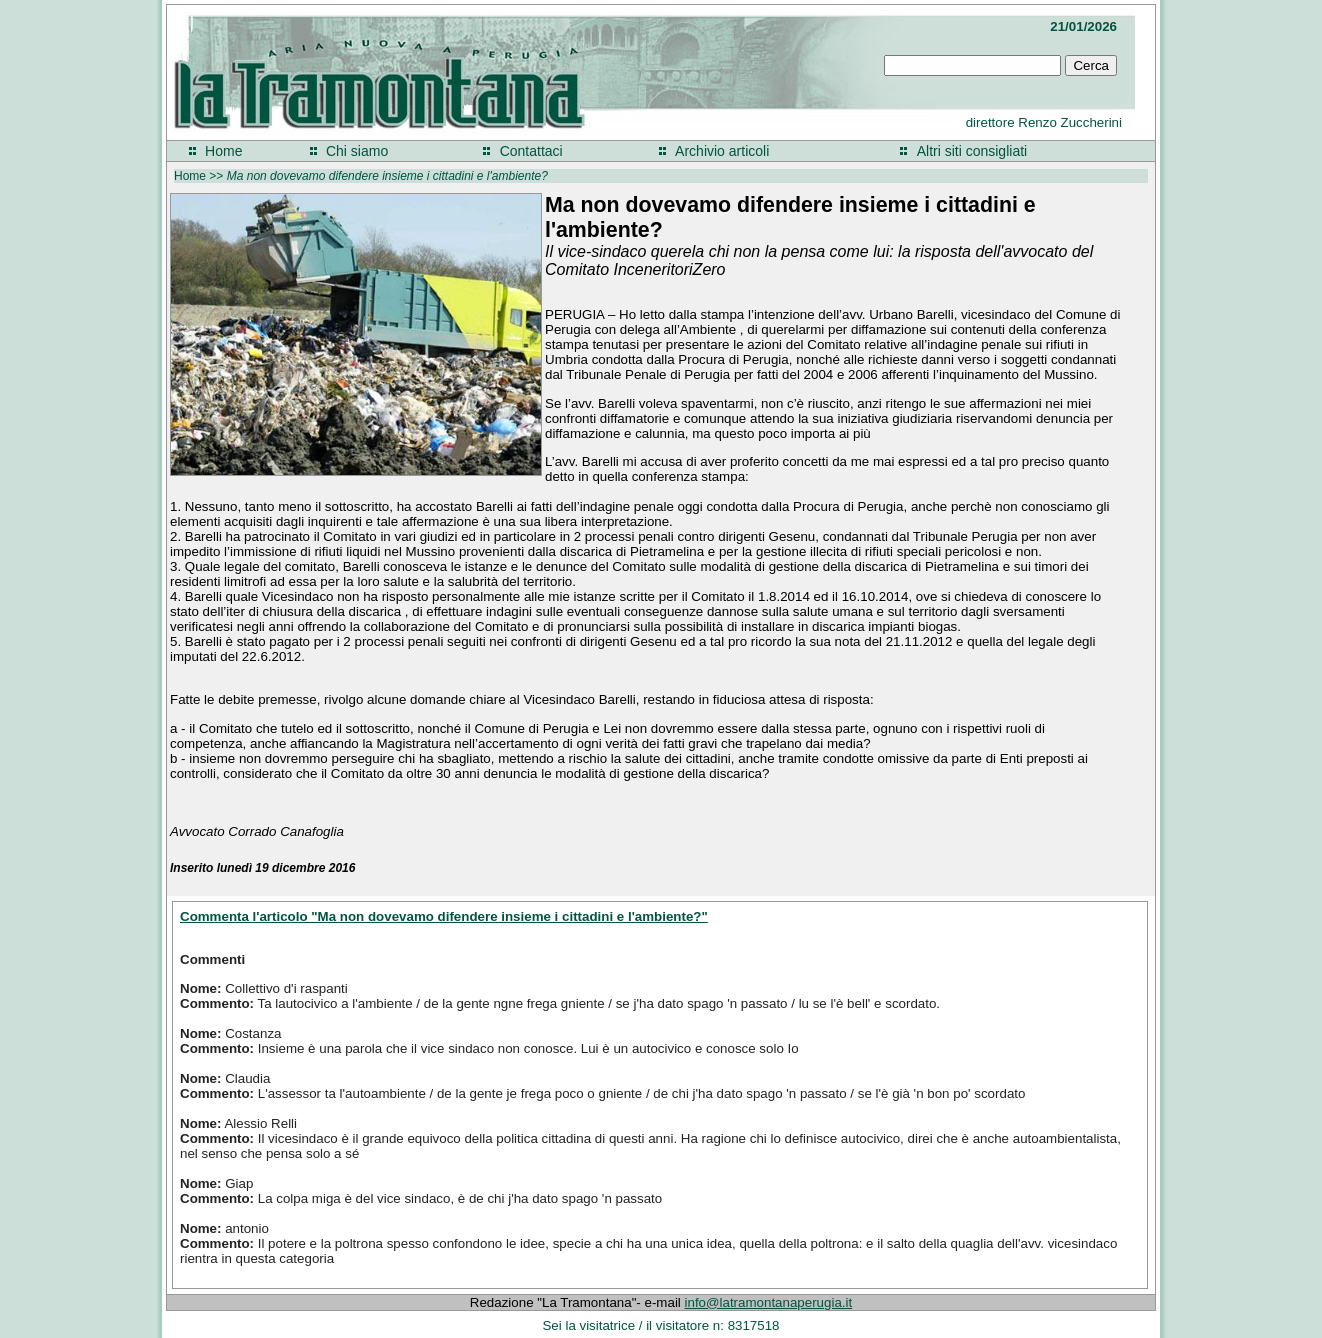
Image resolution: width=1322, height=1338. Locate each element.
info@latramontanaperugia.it (769, 1302)
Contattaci (531, 151)
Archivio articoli (722, 151)
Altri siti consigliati (972, 151)
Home (223, 151)
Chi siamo (357, 151)
